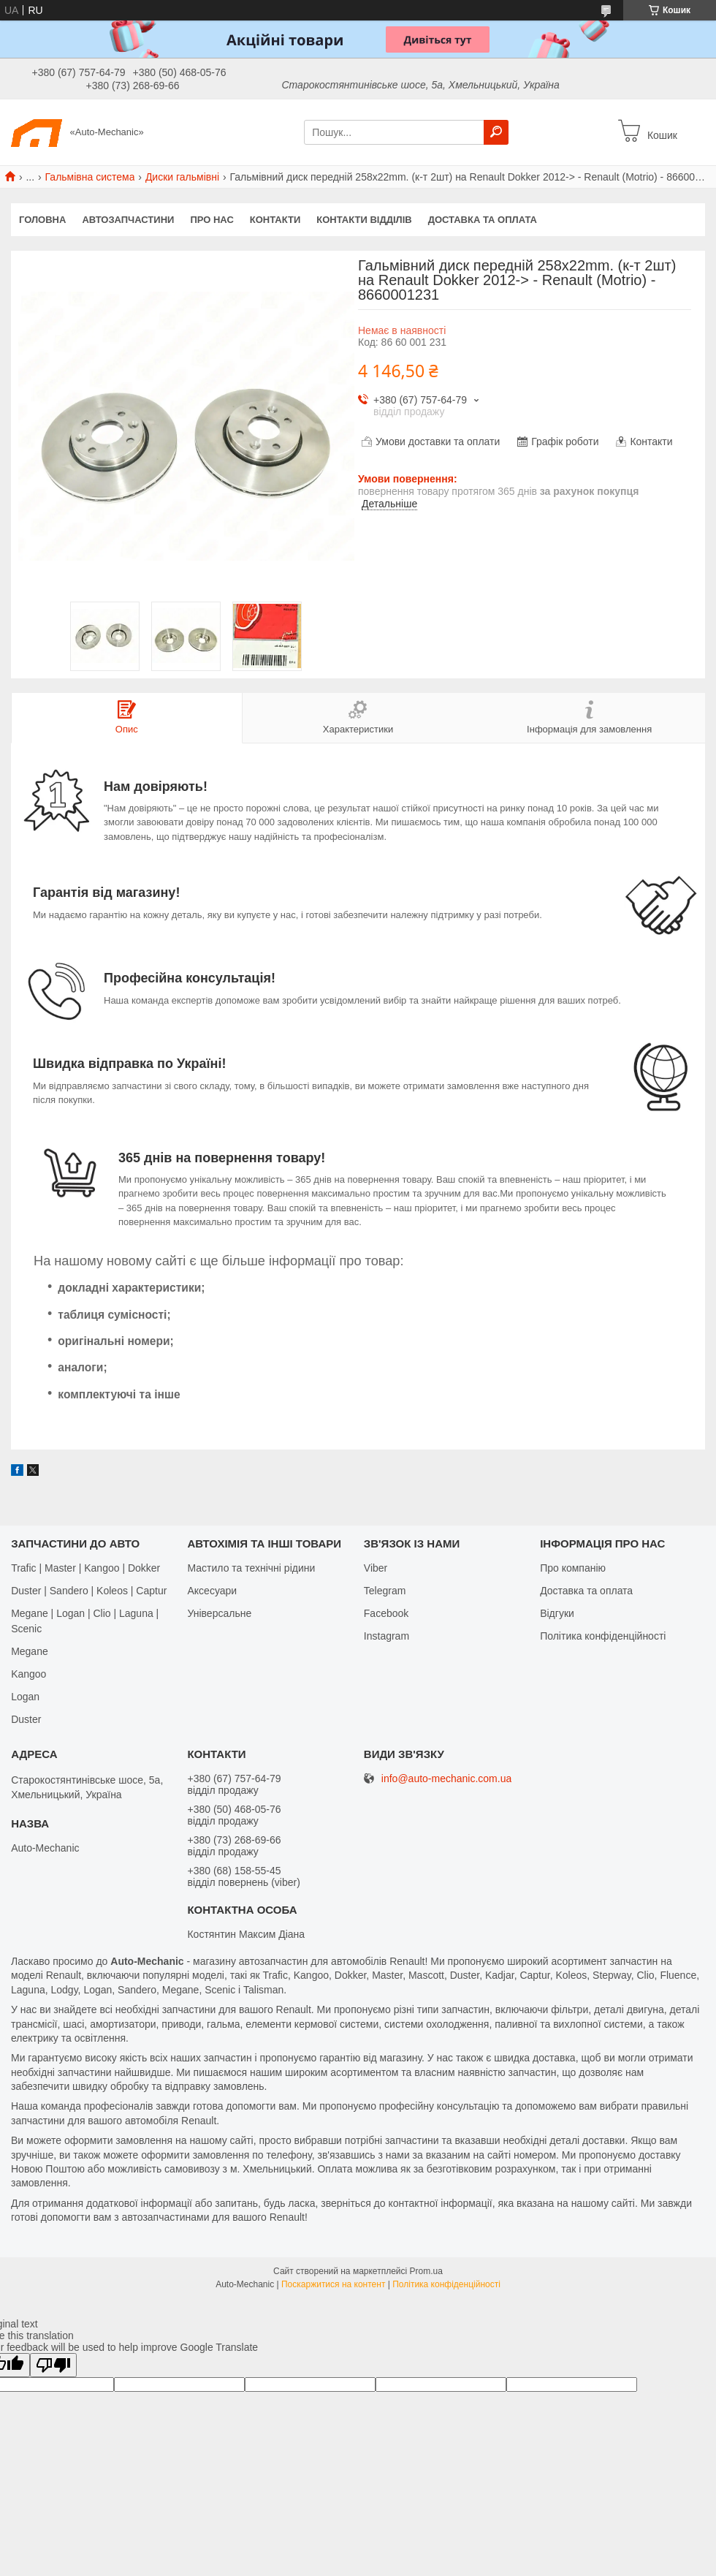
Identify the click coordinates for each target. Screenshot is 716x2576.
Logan (25, 1696)
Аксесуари (212, 1590)
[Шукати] (496, 132)
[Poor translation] (53, 2365)
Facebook (386, 1613)
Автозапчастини (128, 219)
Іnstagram (386, 1636)
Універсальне (219, 1613)
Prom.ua (426, 2271)
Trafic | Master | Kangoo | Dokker (85, 1568)
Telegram (385, 1590)
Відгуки (557, 1613)
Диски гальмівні (182, 177)
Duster (26, 1719)
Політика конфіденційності (603, 1636)
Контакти (275, 219)
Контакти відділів (363, 219)
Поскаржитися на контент (333, 2284)
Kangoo (28, 1674)
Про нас (211, 219)
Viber (375, 1568)
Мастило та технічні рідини (251, 1568)
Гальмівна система (90, 177)
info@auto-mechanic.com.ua (446, 1778)
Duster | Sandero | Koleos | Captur (89, 1590)
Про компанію (573, 1568)
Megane (29, 1651)
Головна (42, 219)
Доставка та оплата (482, 219)
